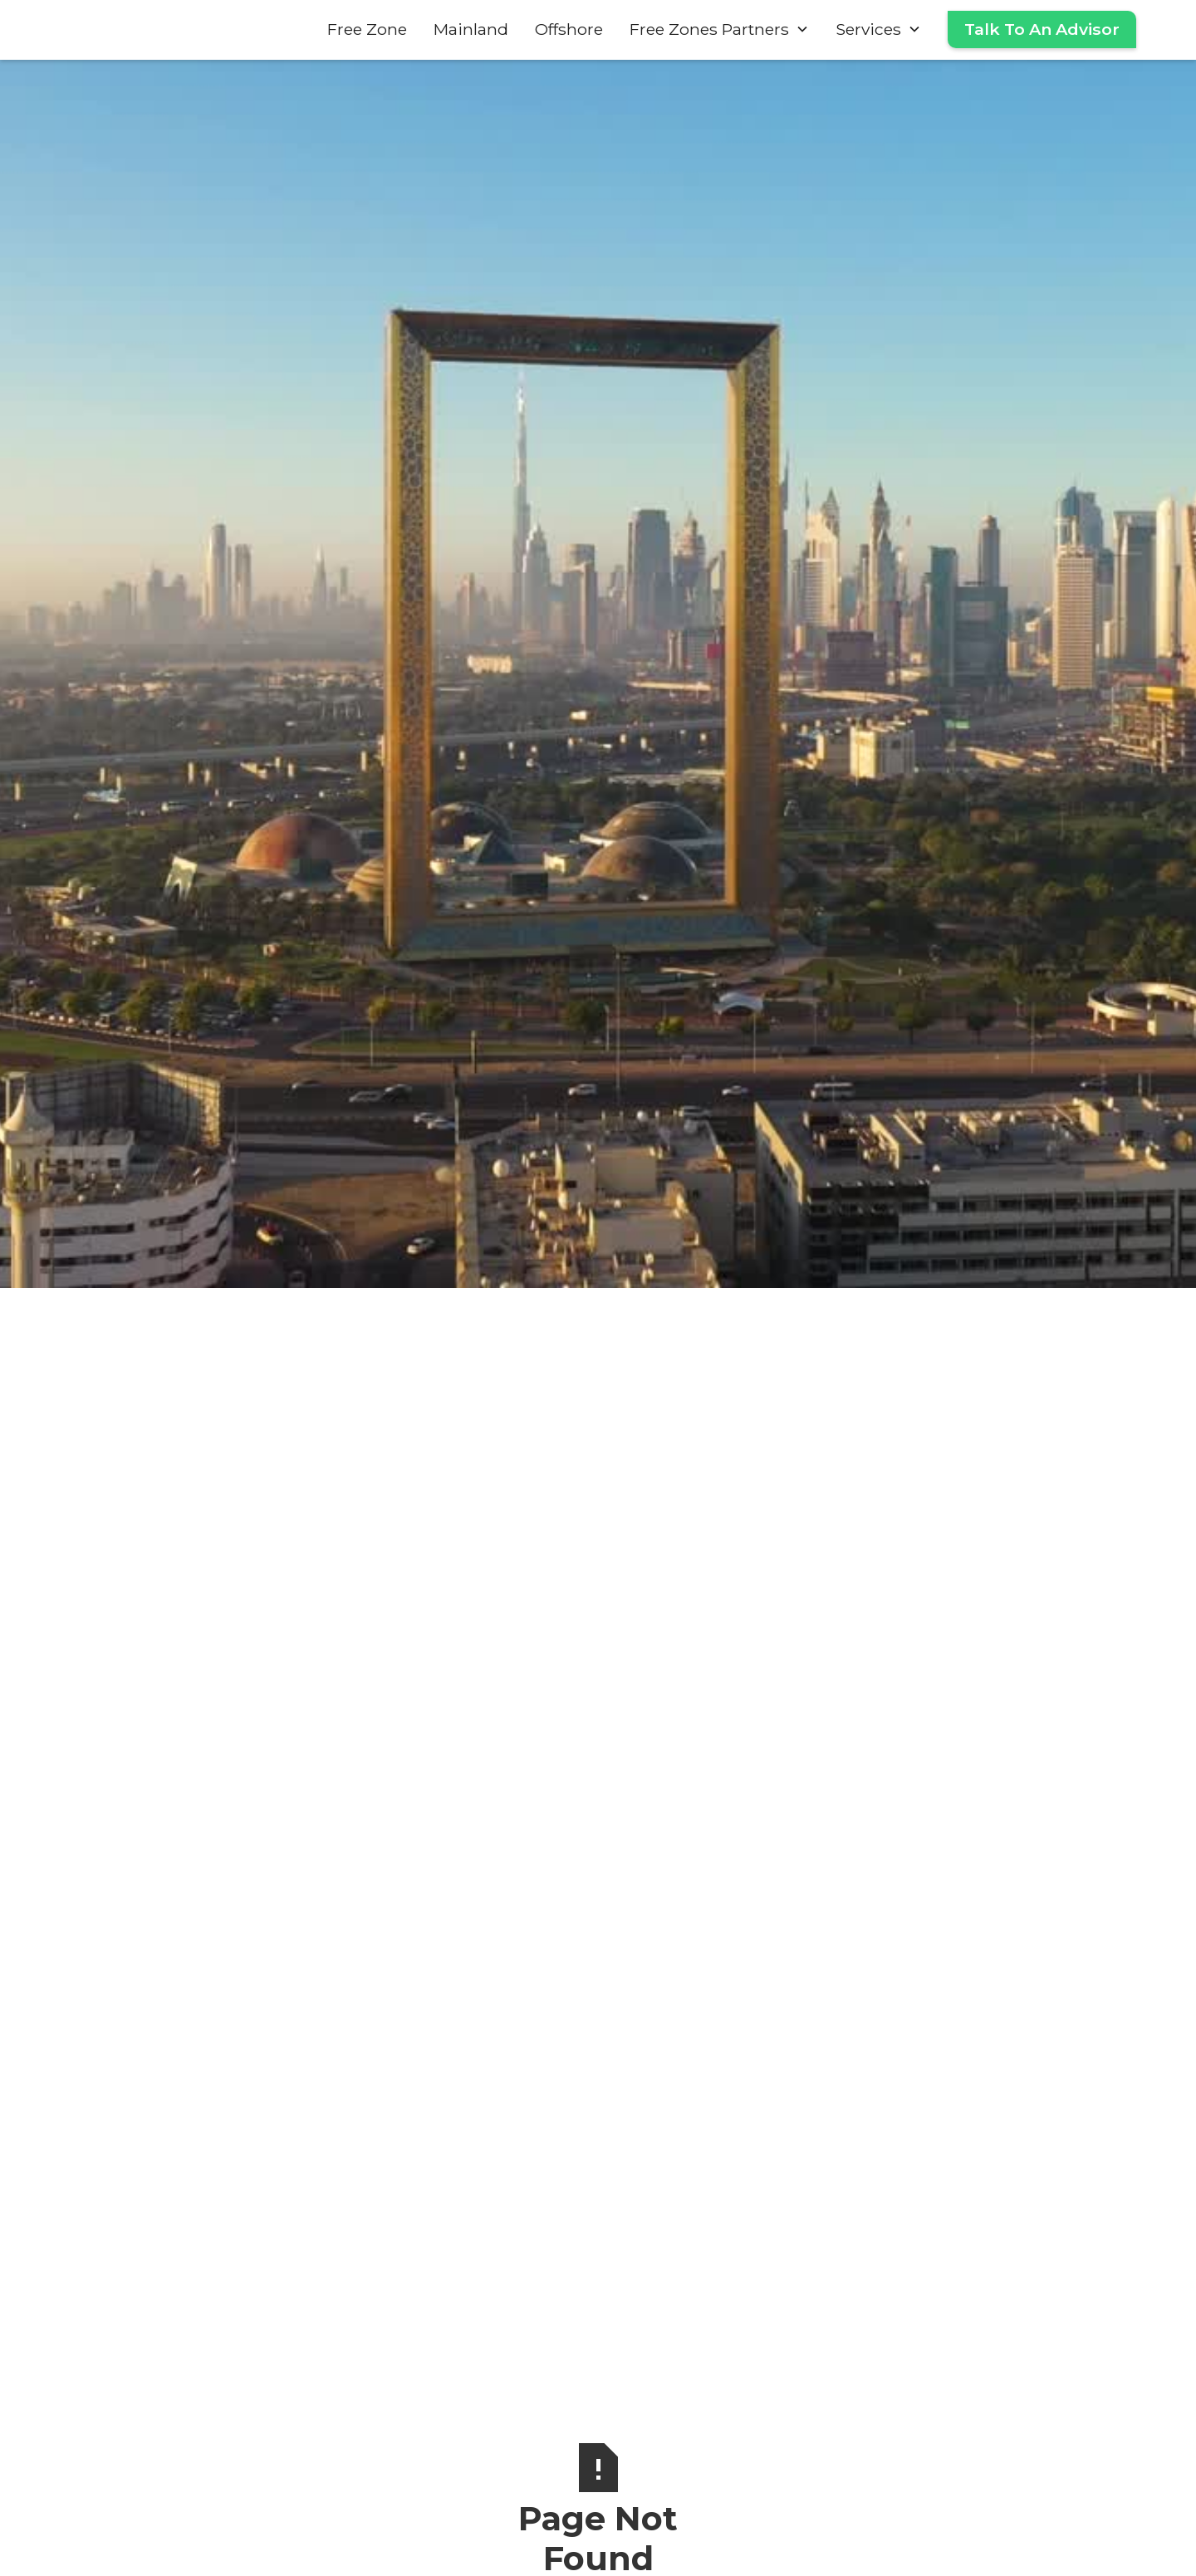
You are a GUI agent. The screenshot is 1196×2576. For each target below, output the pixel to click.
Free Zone (367, 29)
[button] (719, 29)
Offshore (569, 29)
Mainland (471, 29)
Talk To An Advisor (1042, 29)
